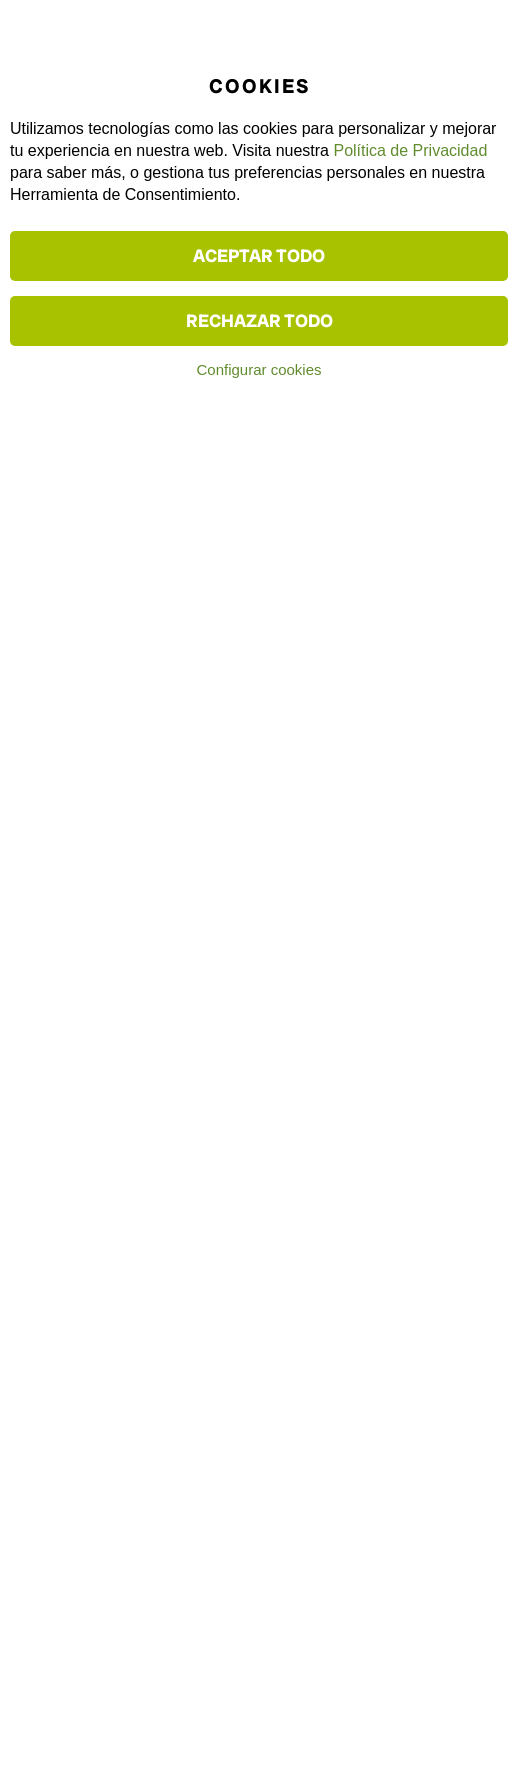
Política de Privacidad (410, 150)
